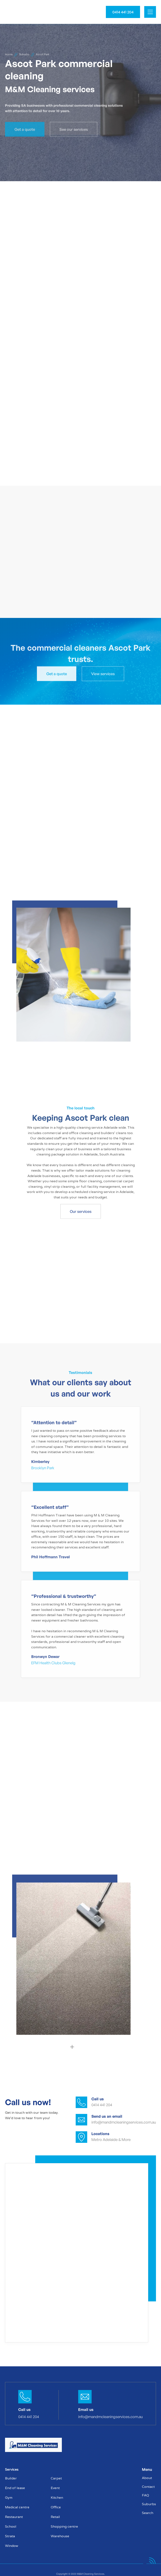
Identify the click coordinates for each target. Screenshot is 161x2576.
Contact (148, 2486)
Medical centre (17, 2507)
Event (55, 2488)
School (10, 2526)
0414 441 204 (123, 12)
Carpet (56, 2478)
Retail (55, 2517)
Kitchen (57, 2497)
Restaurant (14, 2517)
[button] (150, 12)
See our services (73, 128)
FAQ (145, 2495)
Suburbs (24, 54)
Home (9, 54)
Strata (10, 2536)
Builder (11, 2478)
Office (56, 2507)
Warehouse (60, 2536)
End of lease (15, 2488)
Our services (80, 1211)
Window (11, 2546)
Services (11, 2469)
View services (103, 674)
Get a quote (24, 128)
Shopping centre (64, 2526)
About (147, 2478)
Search (147, 2513)
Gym (8, 2497)
